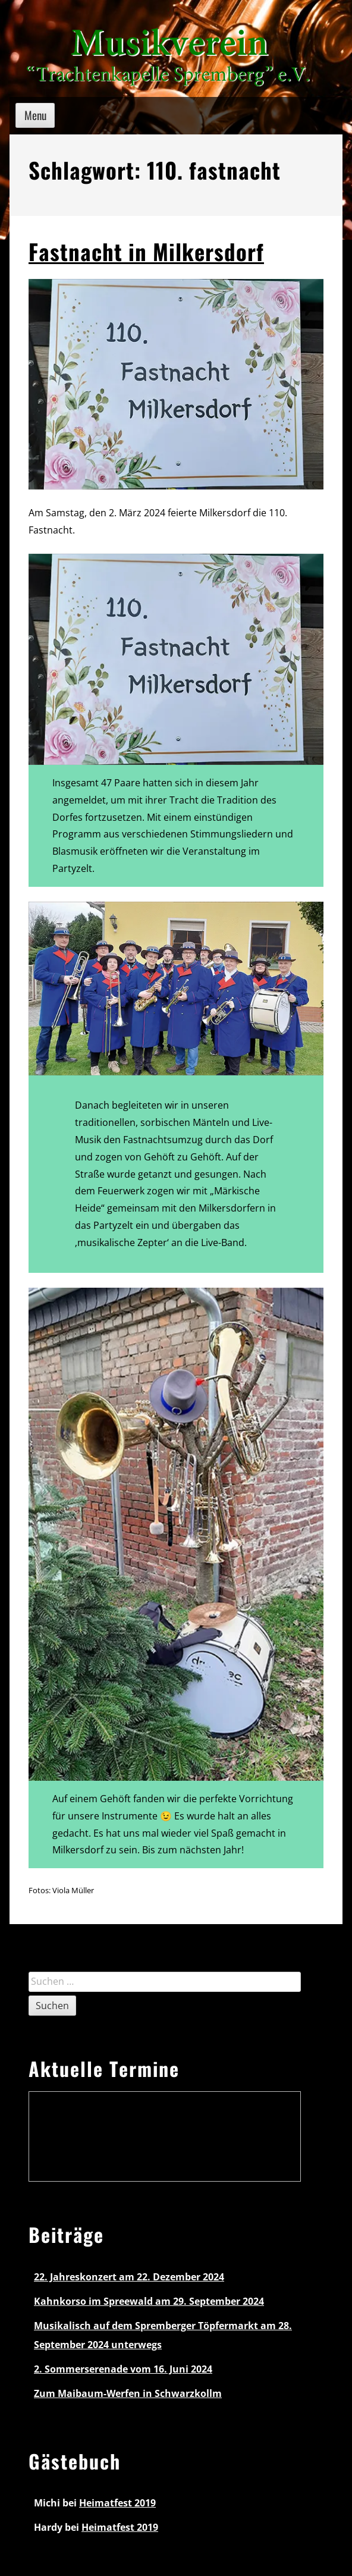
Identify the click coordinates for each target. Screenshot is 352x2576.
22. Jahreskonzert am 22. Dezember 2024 (129, 2276)
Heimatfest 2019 (117, 2502)
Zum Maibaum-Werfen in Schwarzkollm (128, 2393)
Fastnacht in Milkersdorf (146, 251)
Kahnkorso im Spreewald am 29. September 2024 (149, 2301)
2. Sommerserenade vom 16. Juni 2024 (123, 2369)
